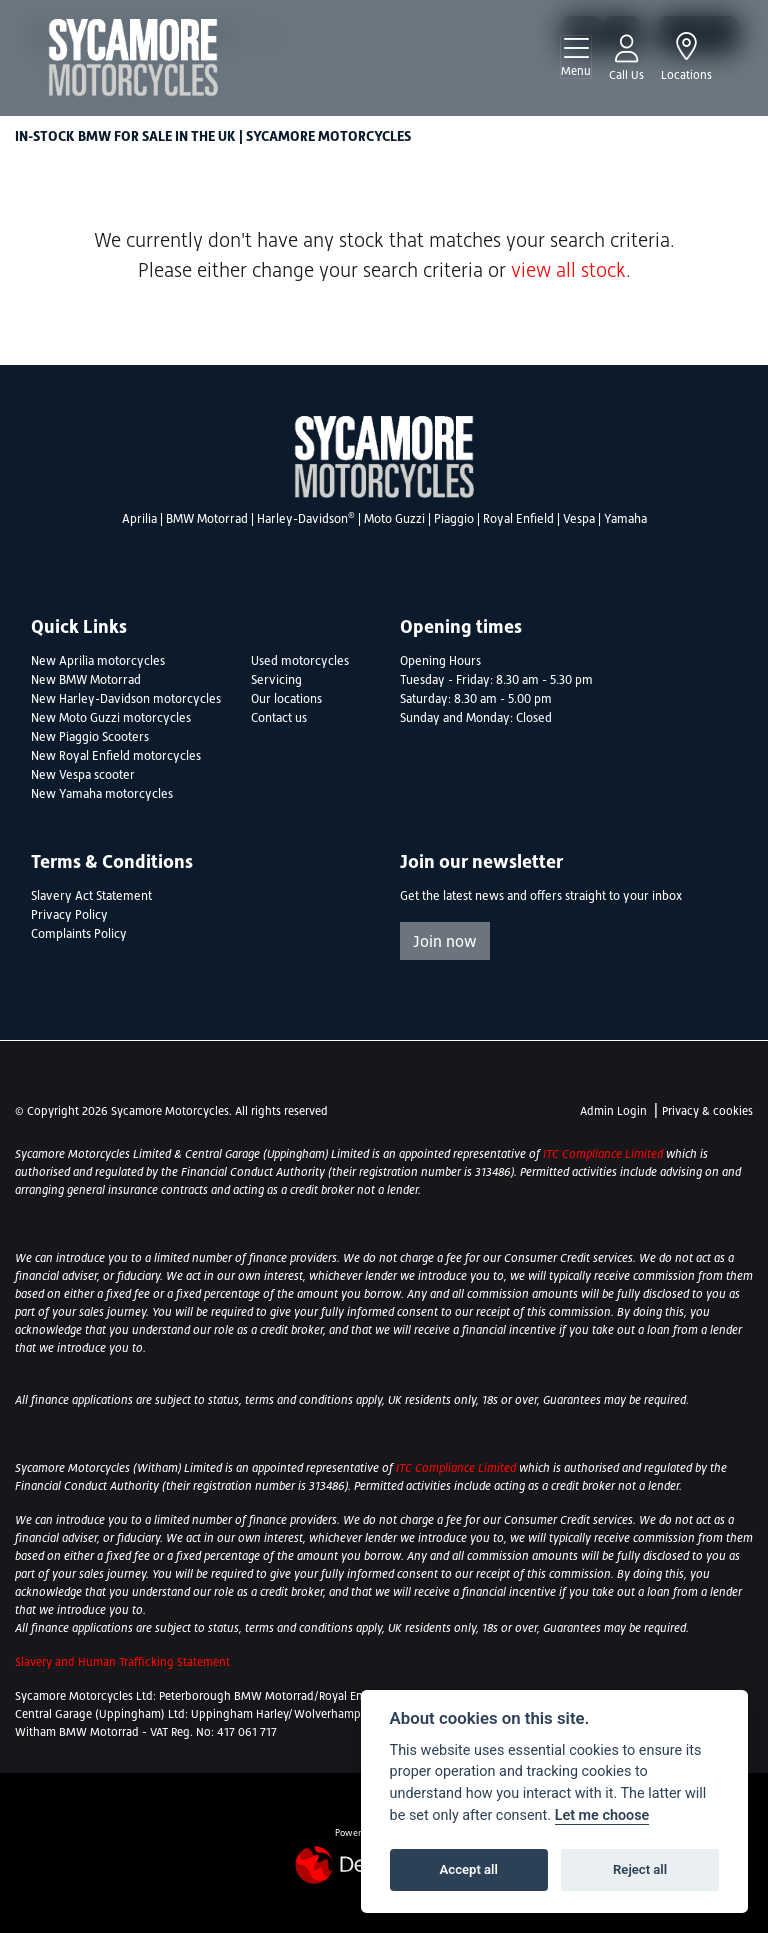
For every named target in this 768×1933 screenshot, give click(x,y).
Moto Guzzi (394, 519)
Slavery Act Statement (91, 896)
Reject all (640, 1869)
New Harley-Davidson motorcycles (126, 699)
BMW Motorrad (207, 519)
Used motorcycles (300, 661)
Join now (445, 941)
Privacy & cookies (707, 1111)
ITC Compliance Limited (604, 1154)
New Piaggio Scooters (90, 737)
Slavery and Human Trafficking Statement (122, 1662)
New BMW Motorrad (86, 680)
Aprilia (139, 519)
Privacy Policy (69, 915)
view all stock (568, 270)
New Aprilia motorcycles (98, 661)
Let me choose (602, 1815)
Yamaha (625, 519)
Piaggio (454, 519)
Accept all (469, 1869)
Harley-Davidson (306, 519)
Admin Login (613, 1111)
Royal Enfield (518, 519)
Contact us (279, 718)
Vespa (579, 519)
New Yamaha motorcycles (102, 794)
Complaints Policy (79, 934)
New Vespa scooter (83, 775)
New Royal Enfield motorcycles (116, 756)
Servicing (276, 680)
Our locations (286, 699)
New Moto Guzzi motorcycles (111, 718)
